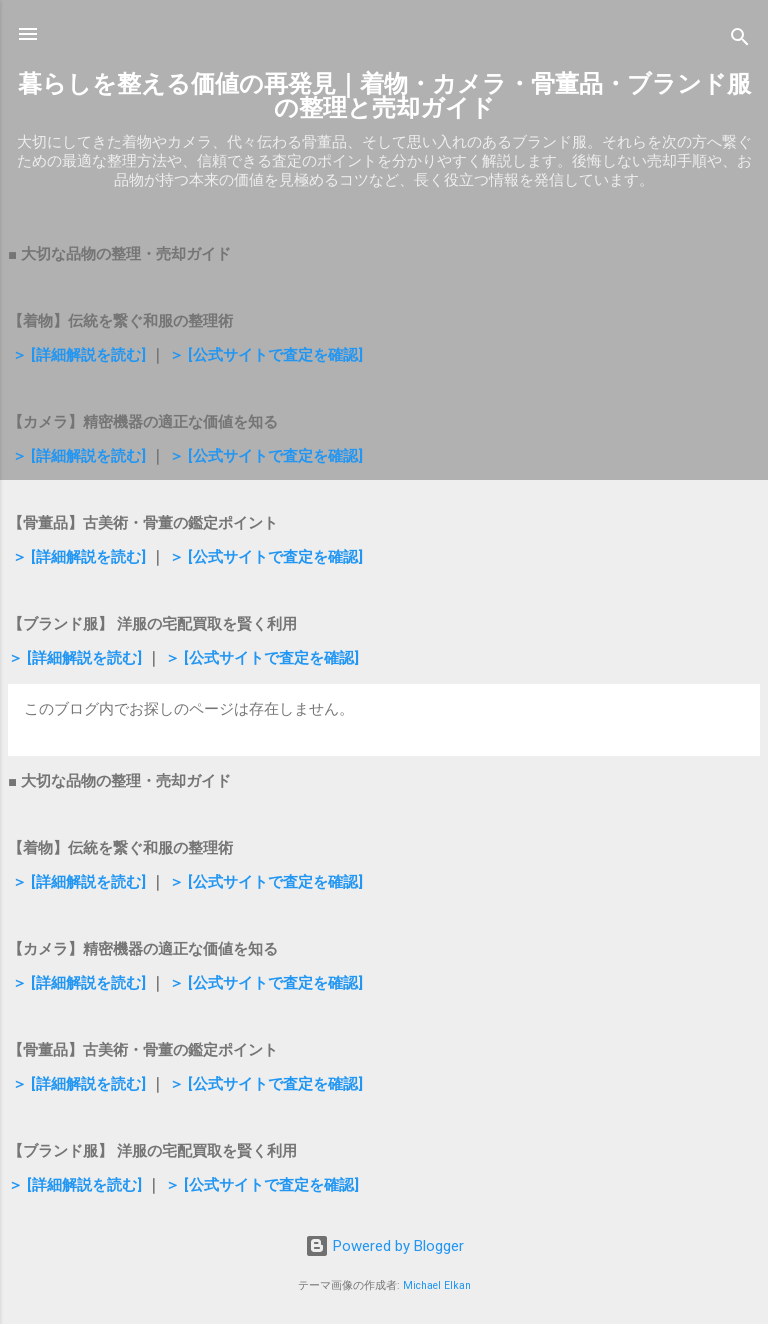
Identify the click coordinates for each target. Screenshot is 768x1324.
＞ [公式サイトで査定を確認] (264, 355)
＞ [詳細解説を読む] (77, 355)
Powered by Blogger (384, 1246)
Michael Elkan (437, 1285)
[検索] (740, 40)
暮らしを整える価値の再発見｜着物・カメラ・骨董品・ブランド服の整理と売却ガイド (384, 96)
